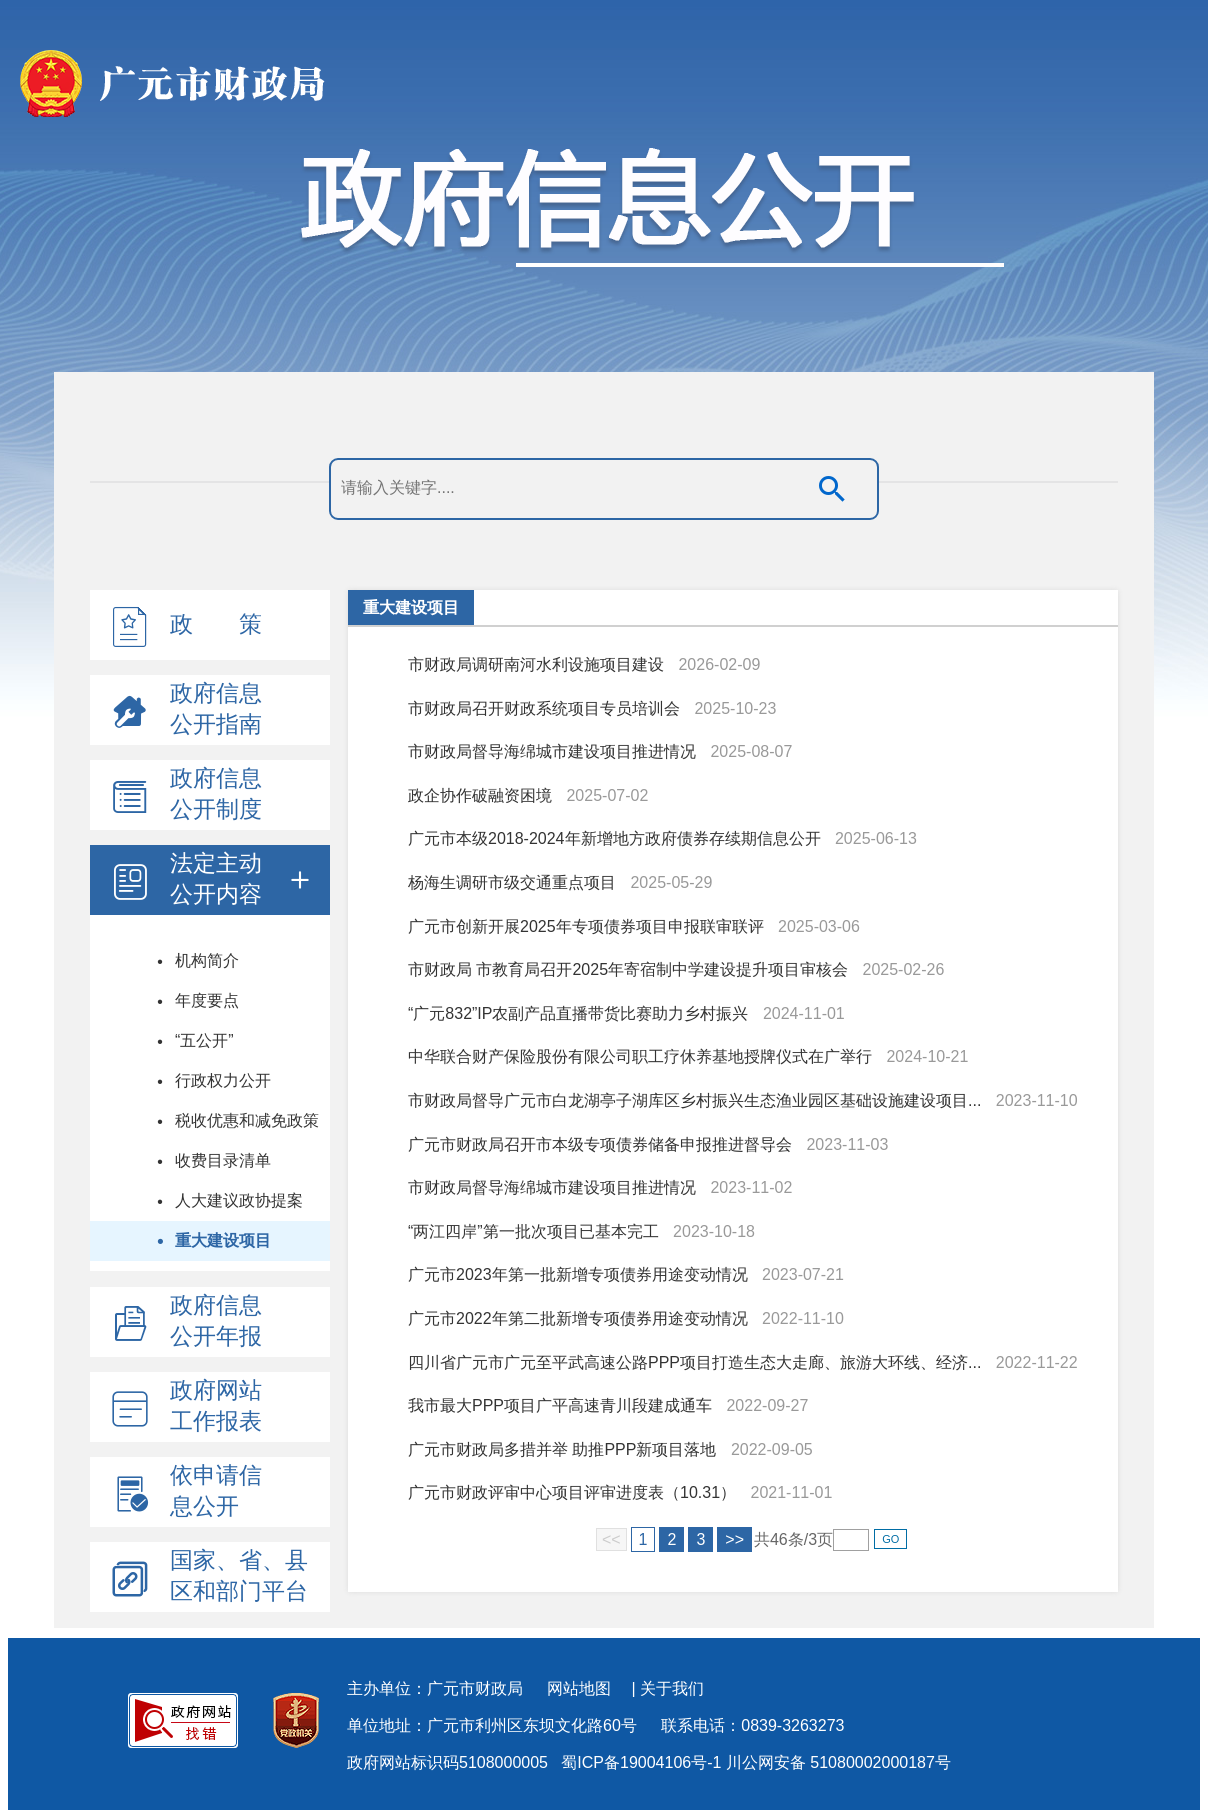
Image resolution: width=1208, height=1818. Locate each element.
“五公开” (204, 1040)
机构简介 (207, 960)
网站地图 (579, 1688)
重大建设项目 (223, 1240)
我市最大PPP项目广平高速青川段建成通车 (560, 1405)
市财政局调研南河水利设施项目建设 (536, 664)
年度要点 (207, 1000)
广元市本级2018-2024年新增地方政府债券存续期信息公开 (614, 838)
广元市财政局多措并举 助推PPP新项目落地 (562, 1449)
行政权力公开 (223, 1080)
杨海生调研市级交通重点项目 (512, 882)
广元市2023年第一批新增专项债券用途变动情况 (578, 1274)
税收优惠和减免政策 (247, 1120)
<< (611, 1539)
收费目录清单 (223, 1160)
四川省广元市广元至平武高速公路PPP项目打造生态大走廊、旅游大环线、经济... (694, 1362)
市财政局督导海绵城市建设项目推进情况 (552, 751)
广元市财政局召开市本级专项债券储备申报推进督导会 (600, 1144)
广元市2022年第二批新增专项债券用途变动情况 (578, 1318)
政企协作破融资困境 (480, 795)
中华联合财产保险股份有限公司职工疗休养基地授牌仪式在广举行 (640, 1056)
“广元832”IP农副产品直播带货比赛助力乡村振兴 (578, 1013)
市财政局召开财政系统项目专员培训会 (544, 708)
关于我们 (672, 1688)
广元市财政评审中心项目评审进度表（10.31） (572, 1492)
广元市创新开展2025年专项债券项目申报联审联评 (586, 926)
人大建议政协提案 (239, 1200)
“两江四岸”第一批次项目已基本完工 (533, 1231)
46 (779, 1539)
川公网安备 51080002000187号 (838, 1762)
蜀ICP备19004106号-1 (641, 1762)
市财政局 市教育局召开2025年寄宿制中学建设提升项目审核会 (628, 969)
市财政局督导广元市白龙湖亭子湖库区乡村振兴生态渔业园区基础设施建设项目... (694, 1100)
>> (734, 1539)
